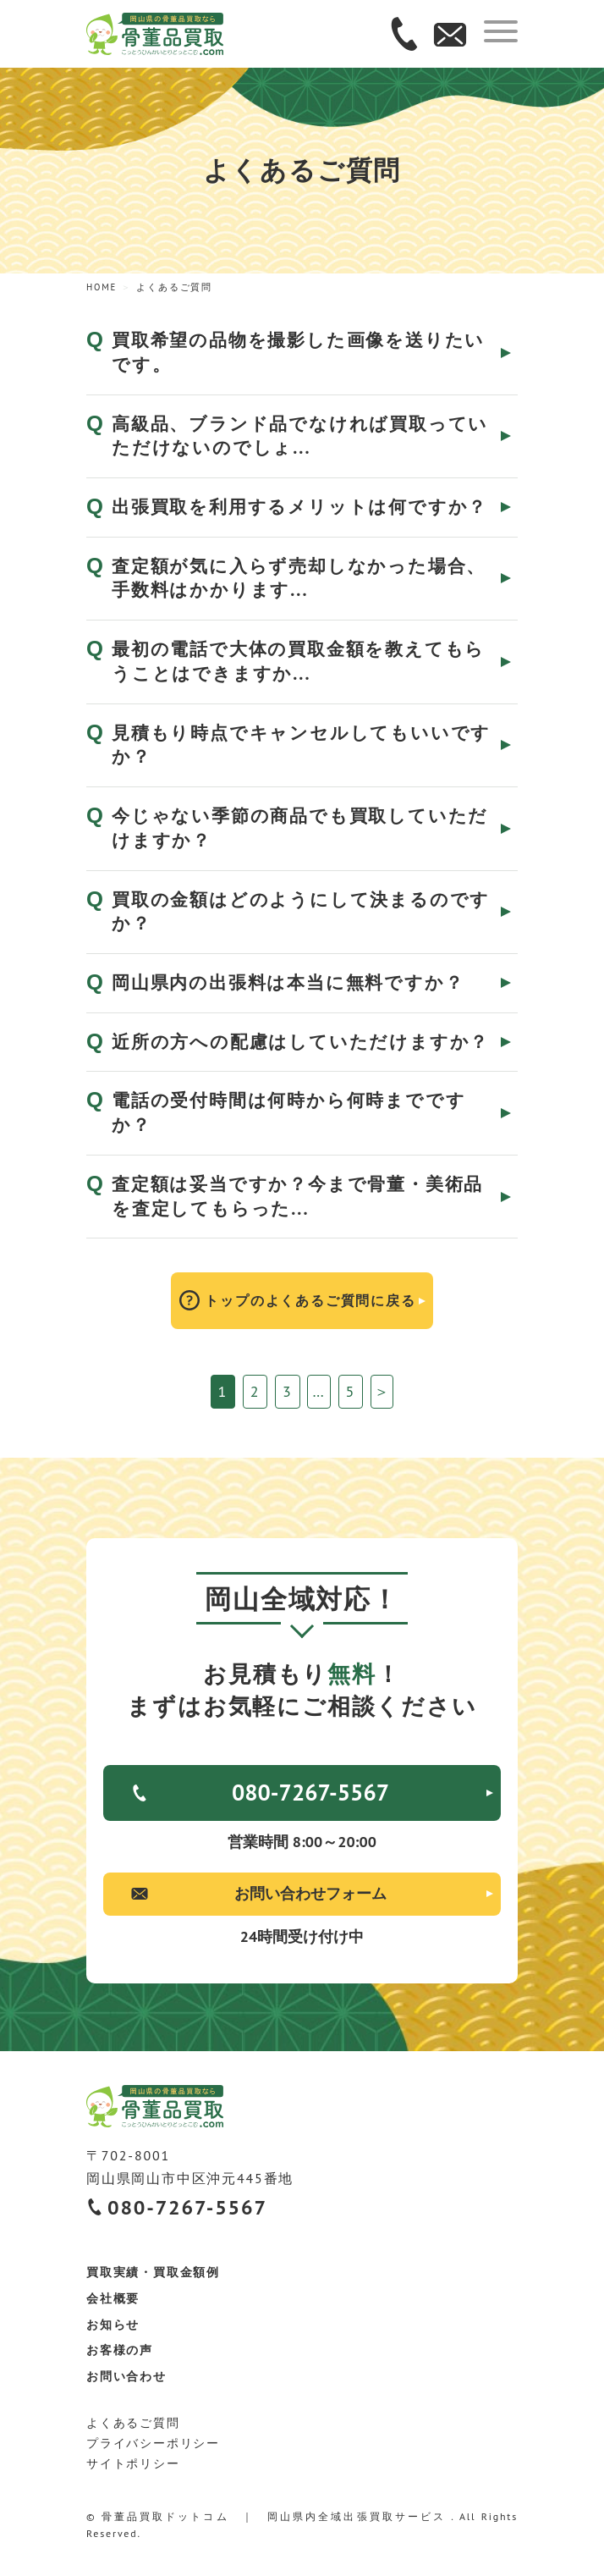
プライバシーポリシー (153, 2443)
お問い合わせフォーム (310, 1893)
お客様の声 (119, 2350)
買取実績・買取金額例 (153, 2272)
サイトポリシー (133, 2463)
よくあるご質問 (133, 2422)
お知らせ (113, 2324)
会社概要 (113, 2298)
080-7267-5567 (310, 1792)
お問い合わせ (126, 2376)
